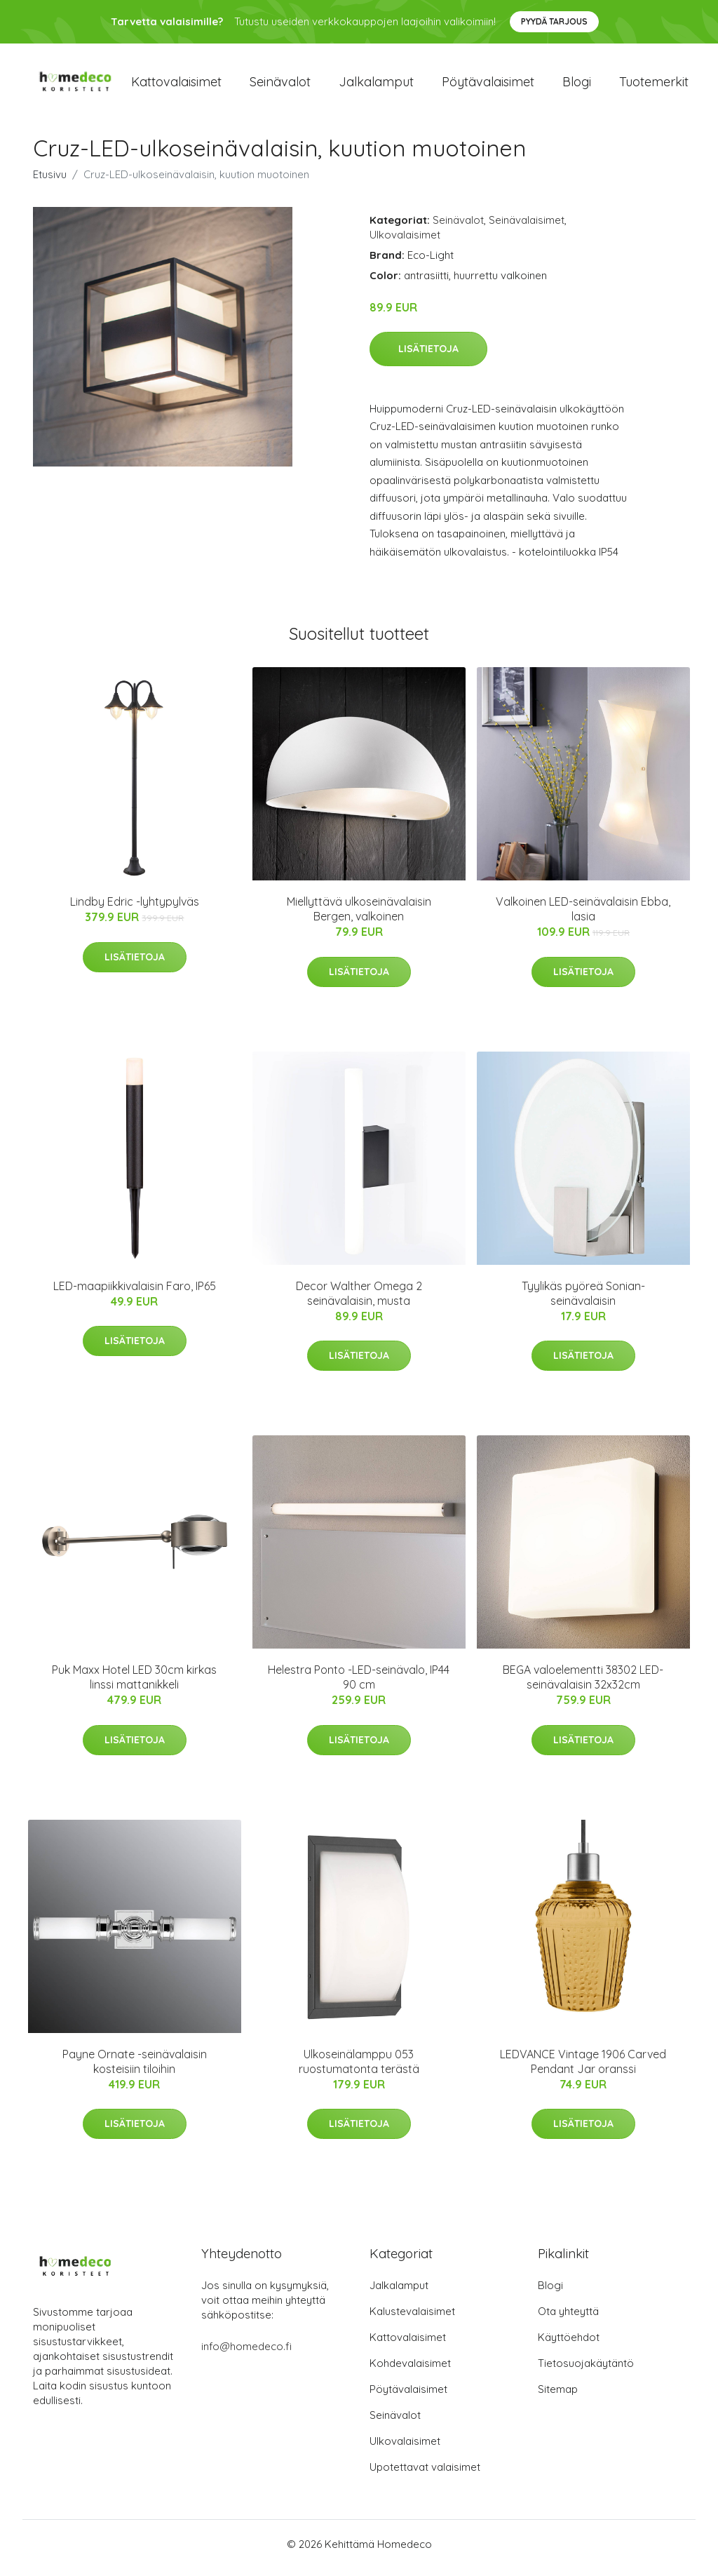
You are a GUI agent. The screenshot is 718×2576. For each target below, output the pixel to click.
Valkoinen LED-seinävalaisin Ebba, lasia (583, 916)
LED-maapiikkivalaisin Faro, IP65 (134, 1293)
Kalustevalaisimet (412, 2319)
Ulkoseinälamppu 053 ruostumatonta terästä (359, 2068)
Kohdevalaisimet (410, 2370)
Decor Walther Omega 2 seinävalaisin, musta (359, 1300)
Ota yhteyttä (568, 2319)
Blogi (576, 85)
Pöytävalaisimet (488, 85)
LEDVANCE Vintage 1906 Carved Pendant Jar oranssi (583, 2068)
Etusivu (50, 181)
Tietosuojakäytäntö (586, 2370)
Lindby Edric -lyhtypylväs (134, 909)
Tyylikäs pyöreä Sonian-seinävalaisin (583, 1300)
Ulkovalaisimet (405, 241)
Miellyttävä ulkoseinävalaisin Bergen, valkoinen (359, 916)
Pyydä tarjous (554, 21)
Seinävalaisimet (526, 227)
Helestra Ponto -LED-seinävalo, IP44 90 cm (358, 1684)
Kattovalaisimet (176, 85)
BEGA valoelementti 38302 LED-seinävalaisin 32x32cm (583, 1684)
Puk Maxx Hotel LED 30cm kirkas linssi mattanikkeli (134, 1684)
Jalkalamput (376, 85)
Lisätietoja (428, 355)
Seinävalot (280, 85)
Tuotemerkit (654, 85)
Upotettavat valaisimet (425, 2474)
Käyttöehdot (569, 2345)
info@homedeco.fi (246, 2354)
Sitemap (558, 2396)
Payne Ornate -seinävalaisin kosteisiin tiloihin (134, 2068)
